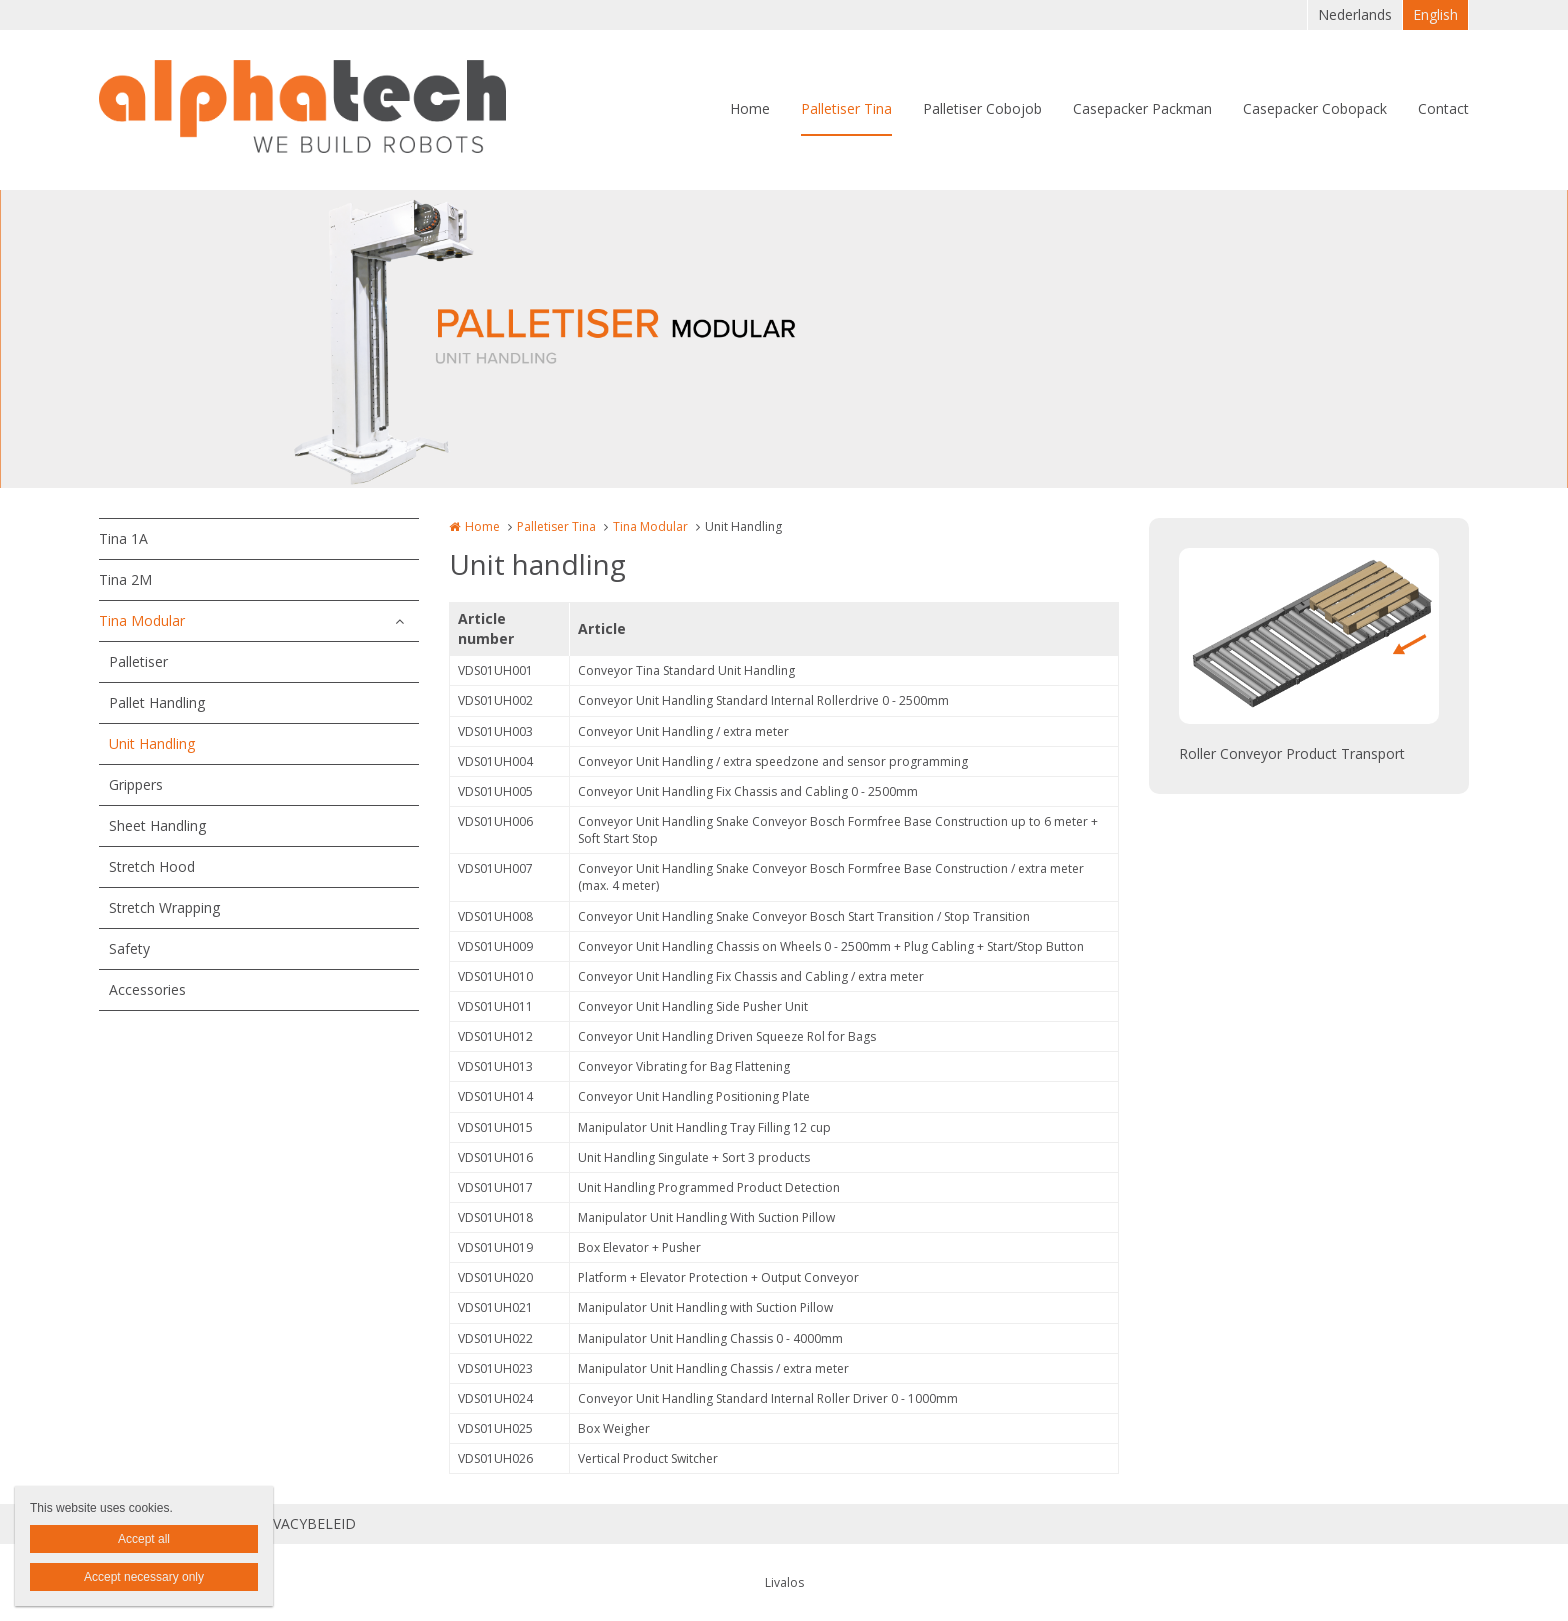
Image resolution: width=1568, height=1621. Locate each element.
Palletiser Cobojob (982, 108)
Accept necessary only (144, 1577)
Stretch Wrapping (164, 907)
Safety (129, 948)
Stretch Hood (152, 866)
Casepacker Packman (1142, 108)
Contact (1443, 108)
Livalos (784, 1582)
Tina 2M (125, 579)
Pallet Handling (157, 702)
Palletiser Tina (846, 108)
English (1435, 14)
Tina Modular (142, 620)
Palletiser (138, 661)
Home (750, 108)
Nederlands (1355, 14)
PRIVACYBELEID (303, 1523)
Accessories (147, 989)
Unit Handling (152, 743)
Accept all (144, 1539)
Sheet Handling (157, 825)
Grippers (136, 784)
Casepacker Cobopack (1315, 108)
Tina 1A (123, 538)
